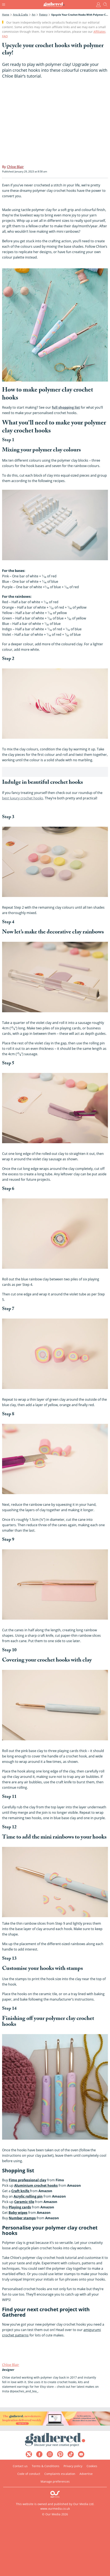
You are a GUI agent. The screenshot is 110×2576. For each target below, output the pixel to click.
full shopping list (66, 407)
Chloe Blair (10, 2364)
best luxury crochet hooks (22, 798)
